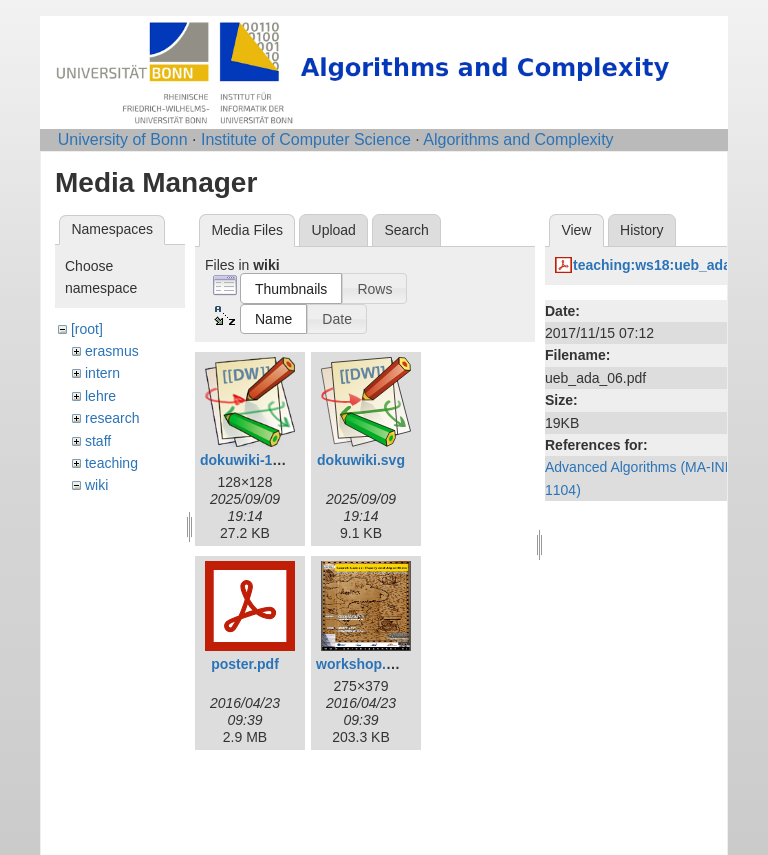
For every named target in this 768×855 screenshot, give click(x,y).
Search (406, 230)
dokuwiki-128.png (258, 460)
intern (102, 373)
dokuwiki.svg (361, 460)
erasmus (112, 351)
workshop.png (364, 664)
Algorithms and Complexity (518, 139)
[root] (87, 329)
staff (98, 441)
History (642, 230)
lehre (100, 396)
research (112, 418)
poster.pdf (245, 664)
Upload (334, 230)
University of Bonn (123, 139)
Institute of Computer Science (306, 139)
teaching (111, 463)
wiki (96, 485)
